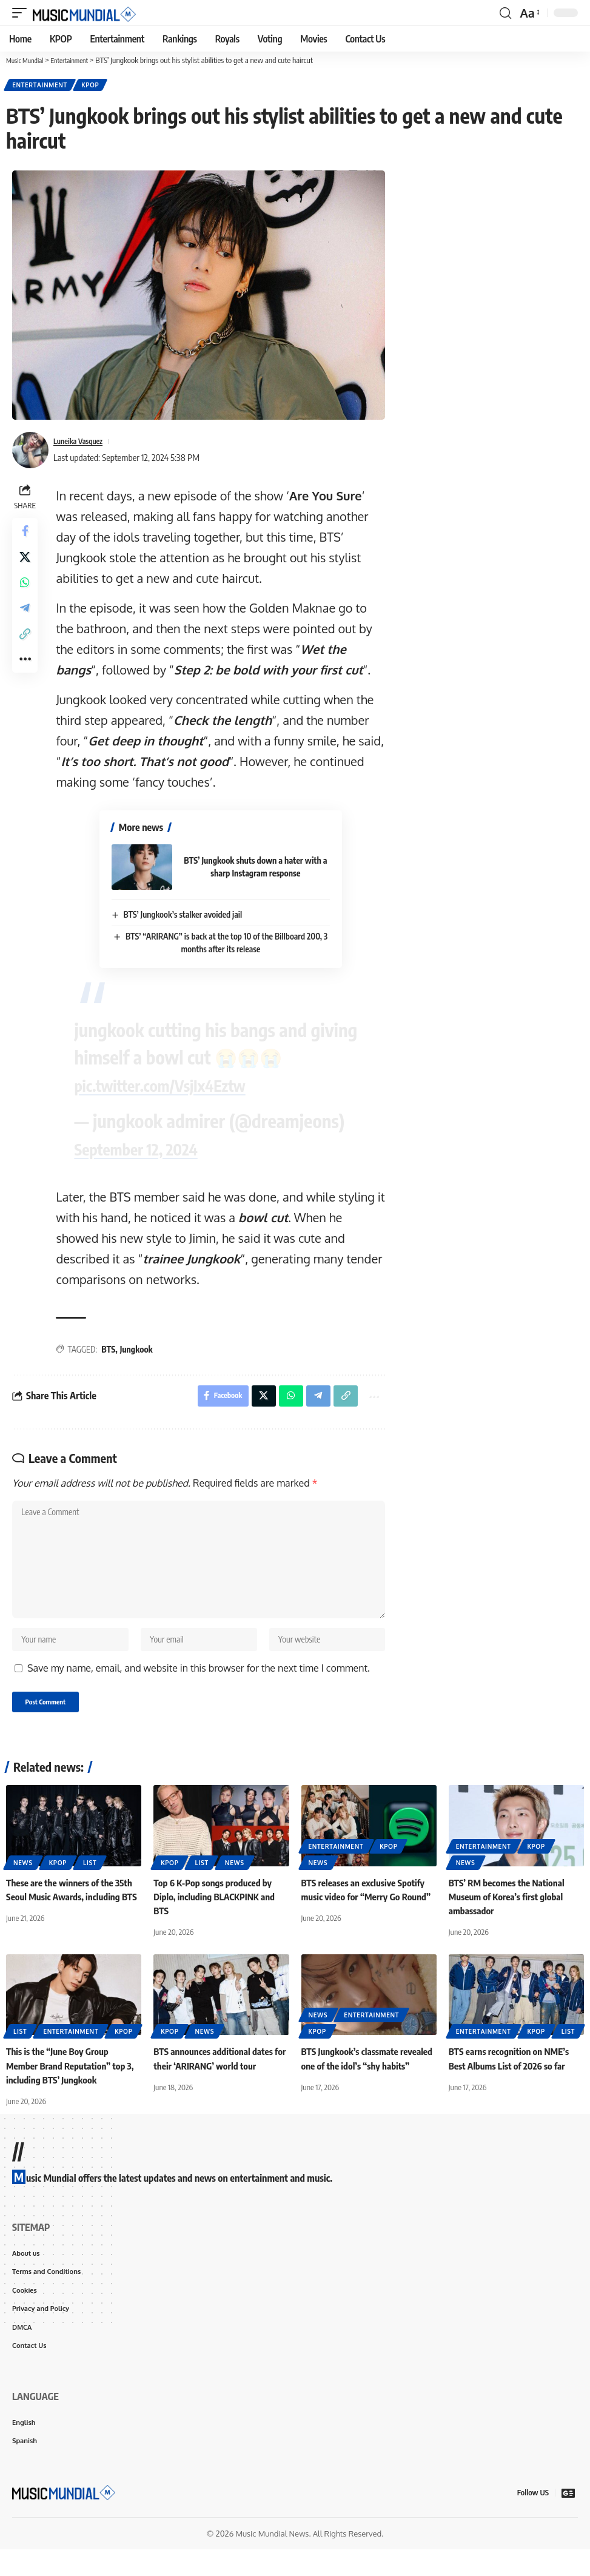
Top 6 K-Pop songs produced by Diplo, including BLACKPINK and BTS (217, 1915)
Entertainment (41, 86)
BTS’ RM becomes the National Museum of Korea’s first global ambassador (510, 1915)
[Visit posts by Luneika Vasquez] (30, 452)
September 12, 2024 (151, 1147)
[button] (22, 12)
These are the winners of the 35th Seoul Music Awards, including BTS (73, 1915)
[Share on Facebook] (26, 535)
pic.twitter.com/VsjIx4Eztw (179, 1083)
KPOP (93, 86)
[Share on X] (26, 564)
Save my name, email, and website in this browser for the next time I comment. (198, 1686)
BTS (112, 1348)
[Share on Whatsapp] (26, 593)
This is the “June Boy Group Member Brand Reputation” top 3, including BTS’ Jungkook (69, 2084)
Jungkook (139, 1348)
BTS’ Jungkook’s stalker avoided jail (179, 916)
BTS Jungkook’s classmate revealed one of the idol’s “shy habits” (361, 2084)
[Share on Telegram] (26, 622)
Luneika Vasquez (83, 443)
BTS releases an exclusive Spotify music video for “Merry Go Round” (366, 1915)
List (89, 1881)
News (23, 1881)
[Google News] (568, 2519)
